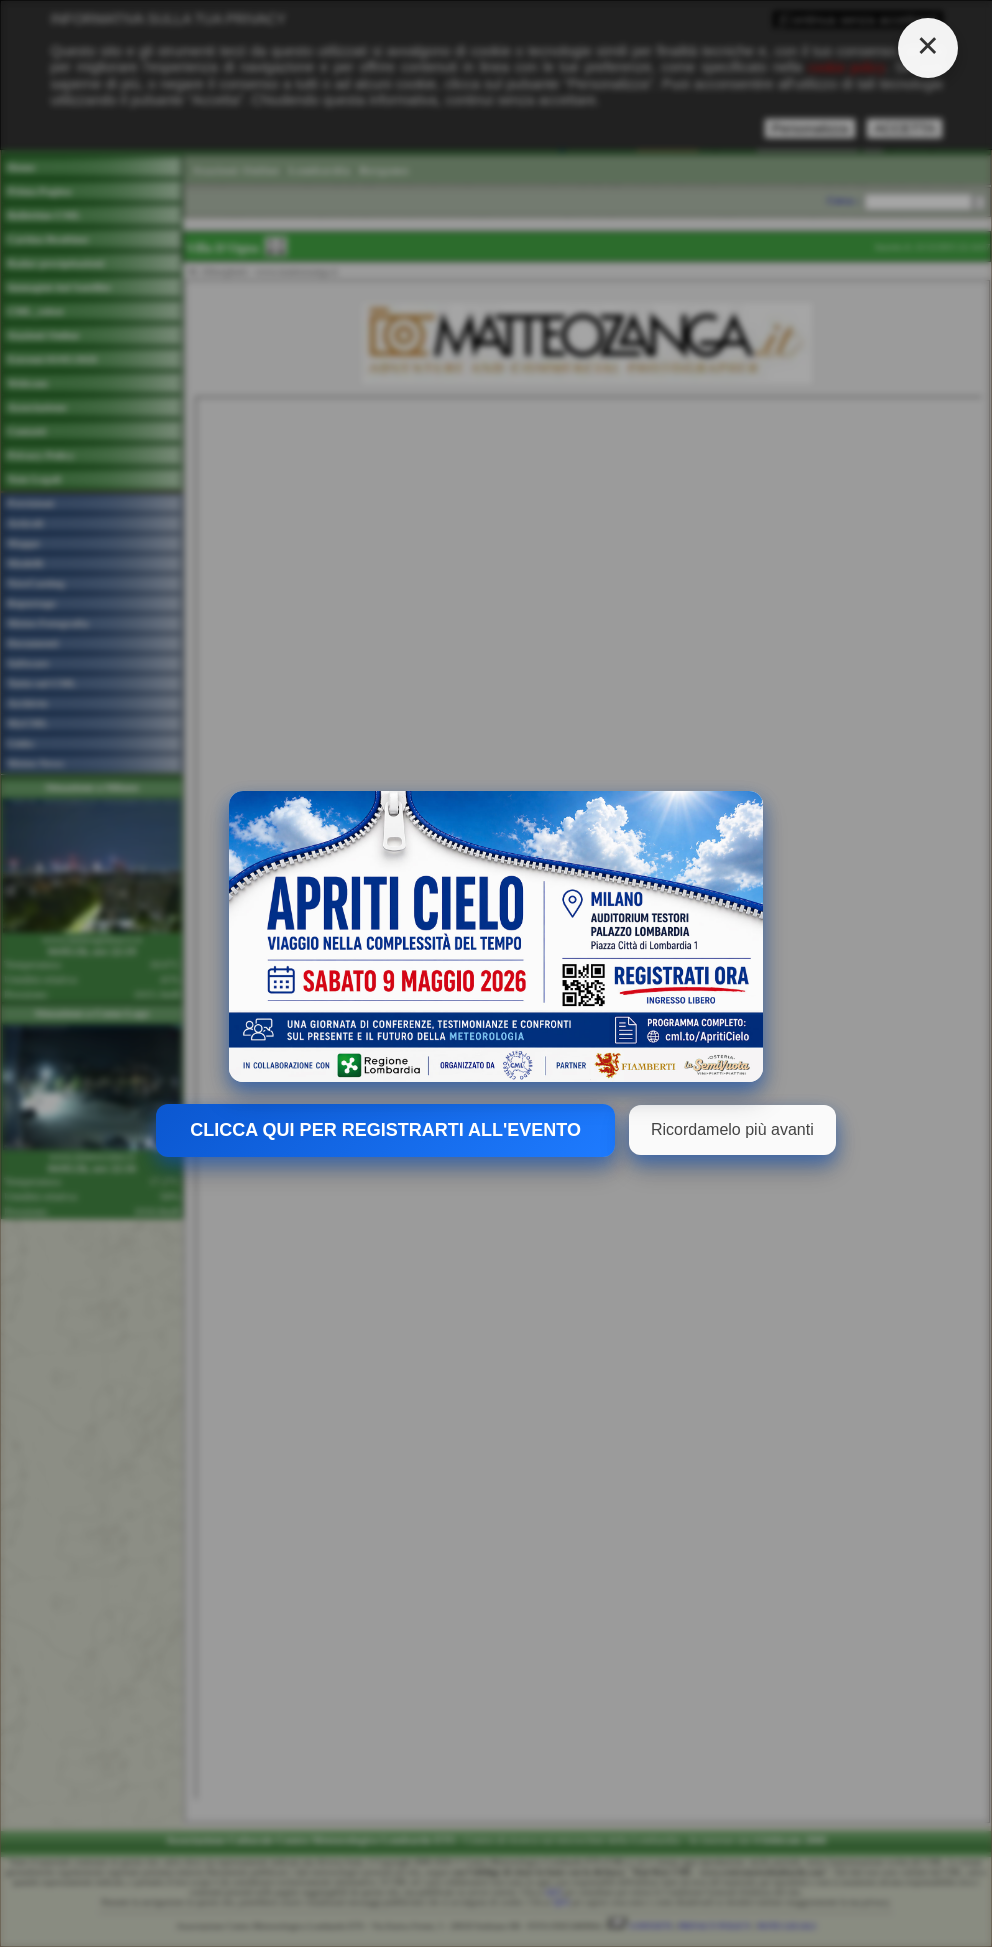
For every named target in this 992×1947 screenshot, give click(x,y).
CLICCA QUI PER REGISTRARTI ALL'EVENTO (385, 1130)
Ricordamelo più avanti (732, 1129)
